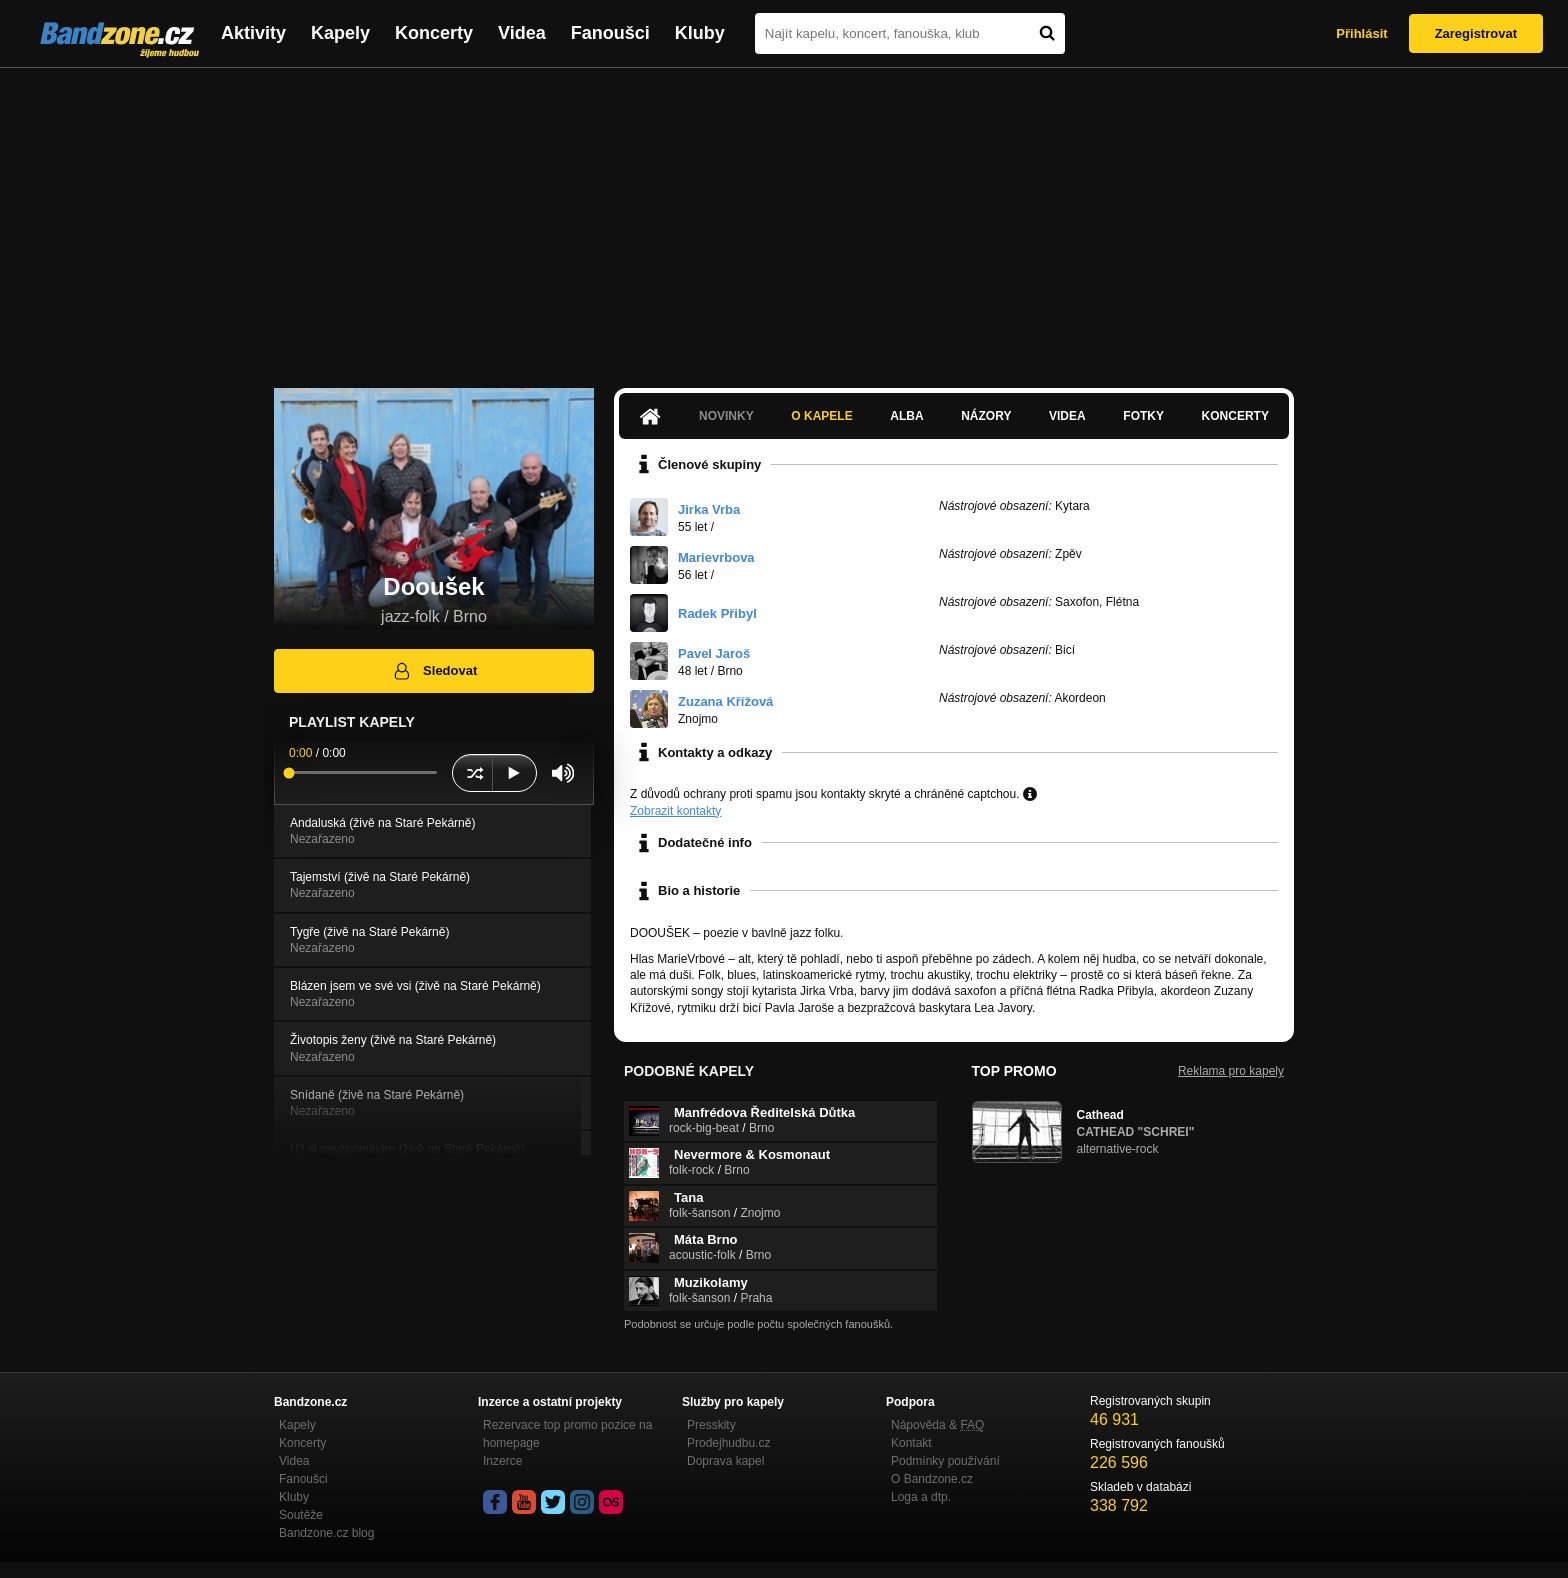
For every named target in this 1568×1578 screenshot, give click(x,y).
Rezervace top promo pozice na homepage (567, 1434)
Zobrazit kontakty (675, 811)
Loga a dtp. (921, 1497)
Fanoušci (610, 33)
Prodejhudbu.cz (728, 1443)
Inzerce (502, 1461)
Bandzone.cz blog (326, 1533)
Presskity (711, 1425)
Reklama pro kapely (1231, 1071)
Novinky (726, 416)
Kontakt (911, 1443)
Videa (522, 33)
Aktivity (253, 33)
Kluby (700, 33)
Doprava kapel (725, 1461)
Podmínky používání (945, 1461)
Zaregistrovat (1476, 33)
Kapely (340, 33)
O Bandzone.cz (932, 1479)
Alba (906, 416)
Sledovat (434, 671)
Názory (986, 416)
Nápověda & (937, 1425)
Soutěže (301, 1515)
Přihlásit (1361, 33)
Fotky (1143, 416)
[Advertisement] (784, 218)
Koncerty (434, 33)
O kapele (821, 416)
